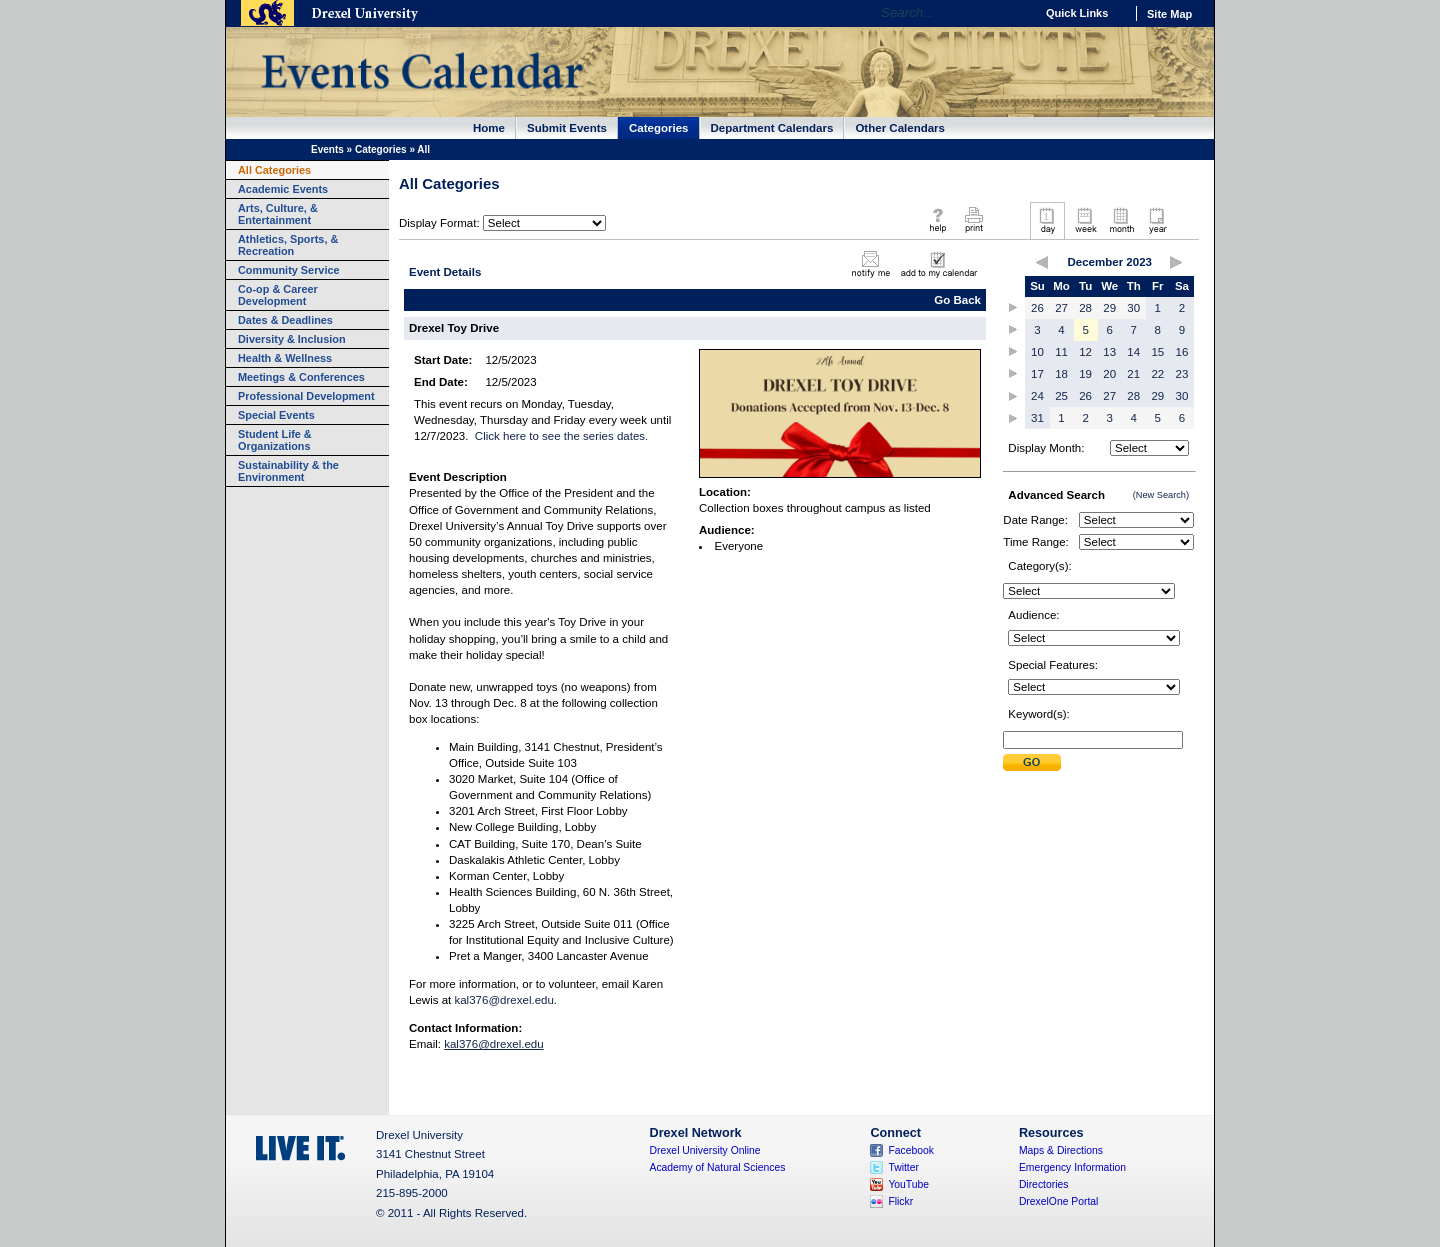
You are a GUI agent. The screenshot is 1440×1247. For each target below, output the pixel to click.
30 (1133, 308)
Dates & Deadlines (285, 320)
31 (1037, 418)
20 (1109, 374)
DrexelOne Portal (1058, 1201)
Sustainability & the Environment (288, 471)
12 (1085, 352)
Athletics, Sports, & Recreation (288, 245)
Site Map (1169, 14)
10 (1037, 352)
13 (1109, 352)
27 (1061, 308)
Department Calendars (772, 128)
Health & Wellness (285, 358)
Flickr (900, 1201)
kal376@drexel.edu (503, 1000)
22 (1157, 374)
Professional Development (306, 396)
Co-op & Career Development (278, 295)
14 (1133, 352)
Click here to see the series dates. (561, 436)
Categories (659, 128)
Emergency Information (1072, 1167)
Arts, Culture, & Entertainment (278, 214)
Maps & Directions (1061, 1150)
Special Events (276, 415)
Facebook (911, 1150)
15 (1157, 352)
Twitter (903, 1167)
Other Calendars (900, 128)
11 (1061, 352)
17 (1037, 374)
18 (1061, 374)
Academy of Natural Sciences (718, 1167)
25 (1061, 396)
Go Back (957, 300)
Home (489, 128)
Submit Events (567, 128)
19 (1085, 374)
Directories (1044, 1184)
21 (1133, 374)
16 (1182, 352)
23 (1182, 374)
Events (327, 149)
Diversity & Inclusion (292, 339)
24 (1037, 396)
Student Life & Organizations (275, 440)
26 (1037, 308)
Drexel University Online (705, 1150)
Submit (1032, 762)
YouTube (908, 1184)
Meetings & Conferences (301, 377)
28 (1085, 308)
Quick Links (1077, 13)
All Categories (274, 170)
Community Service (289, 270)
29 (1109, 308)
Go (1014, 13)
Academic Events (283, 189)
